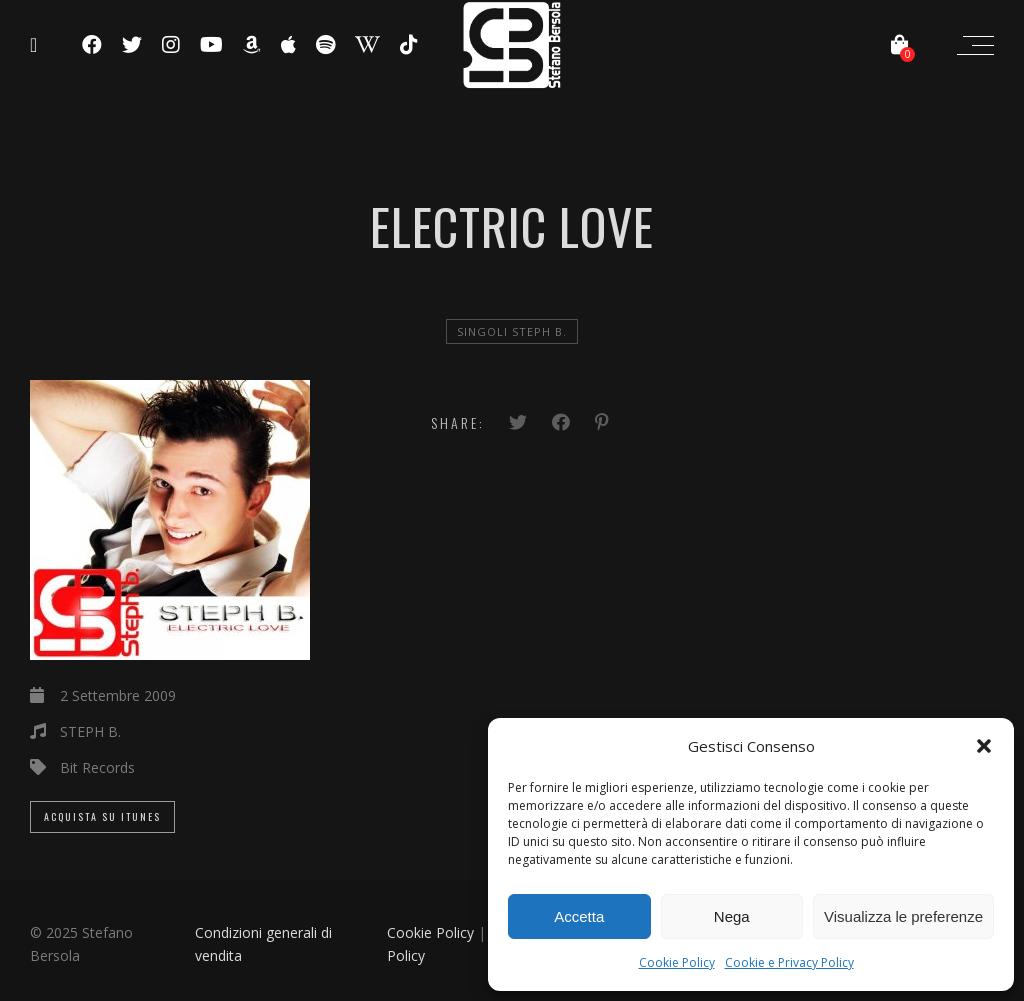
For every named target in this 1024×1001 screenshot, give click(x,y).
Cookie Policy (677, 962)
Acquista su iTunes (102, 816)
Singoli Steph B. (512, 331)
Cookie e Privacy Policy (789, 962)
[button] (984, 746)
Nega (732, 916)
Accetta (579, 916)
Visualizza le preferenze (903, 916)
